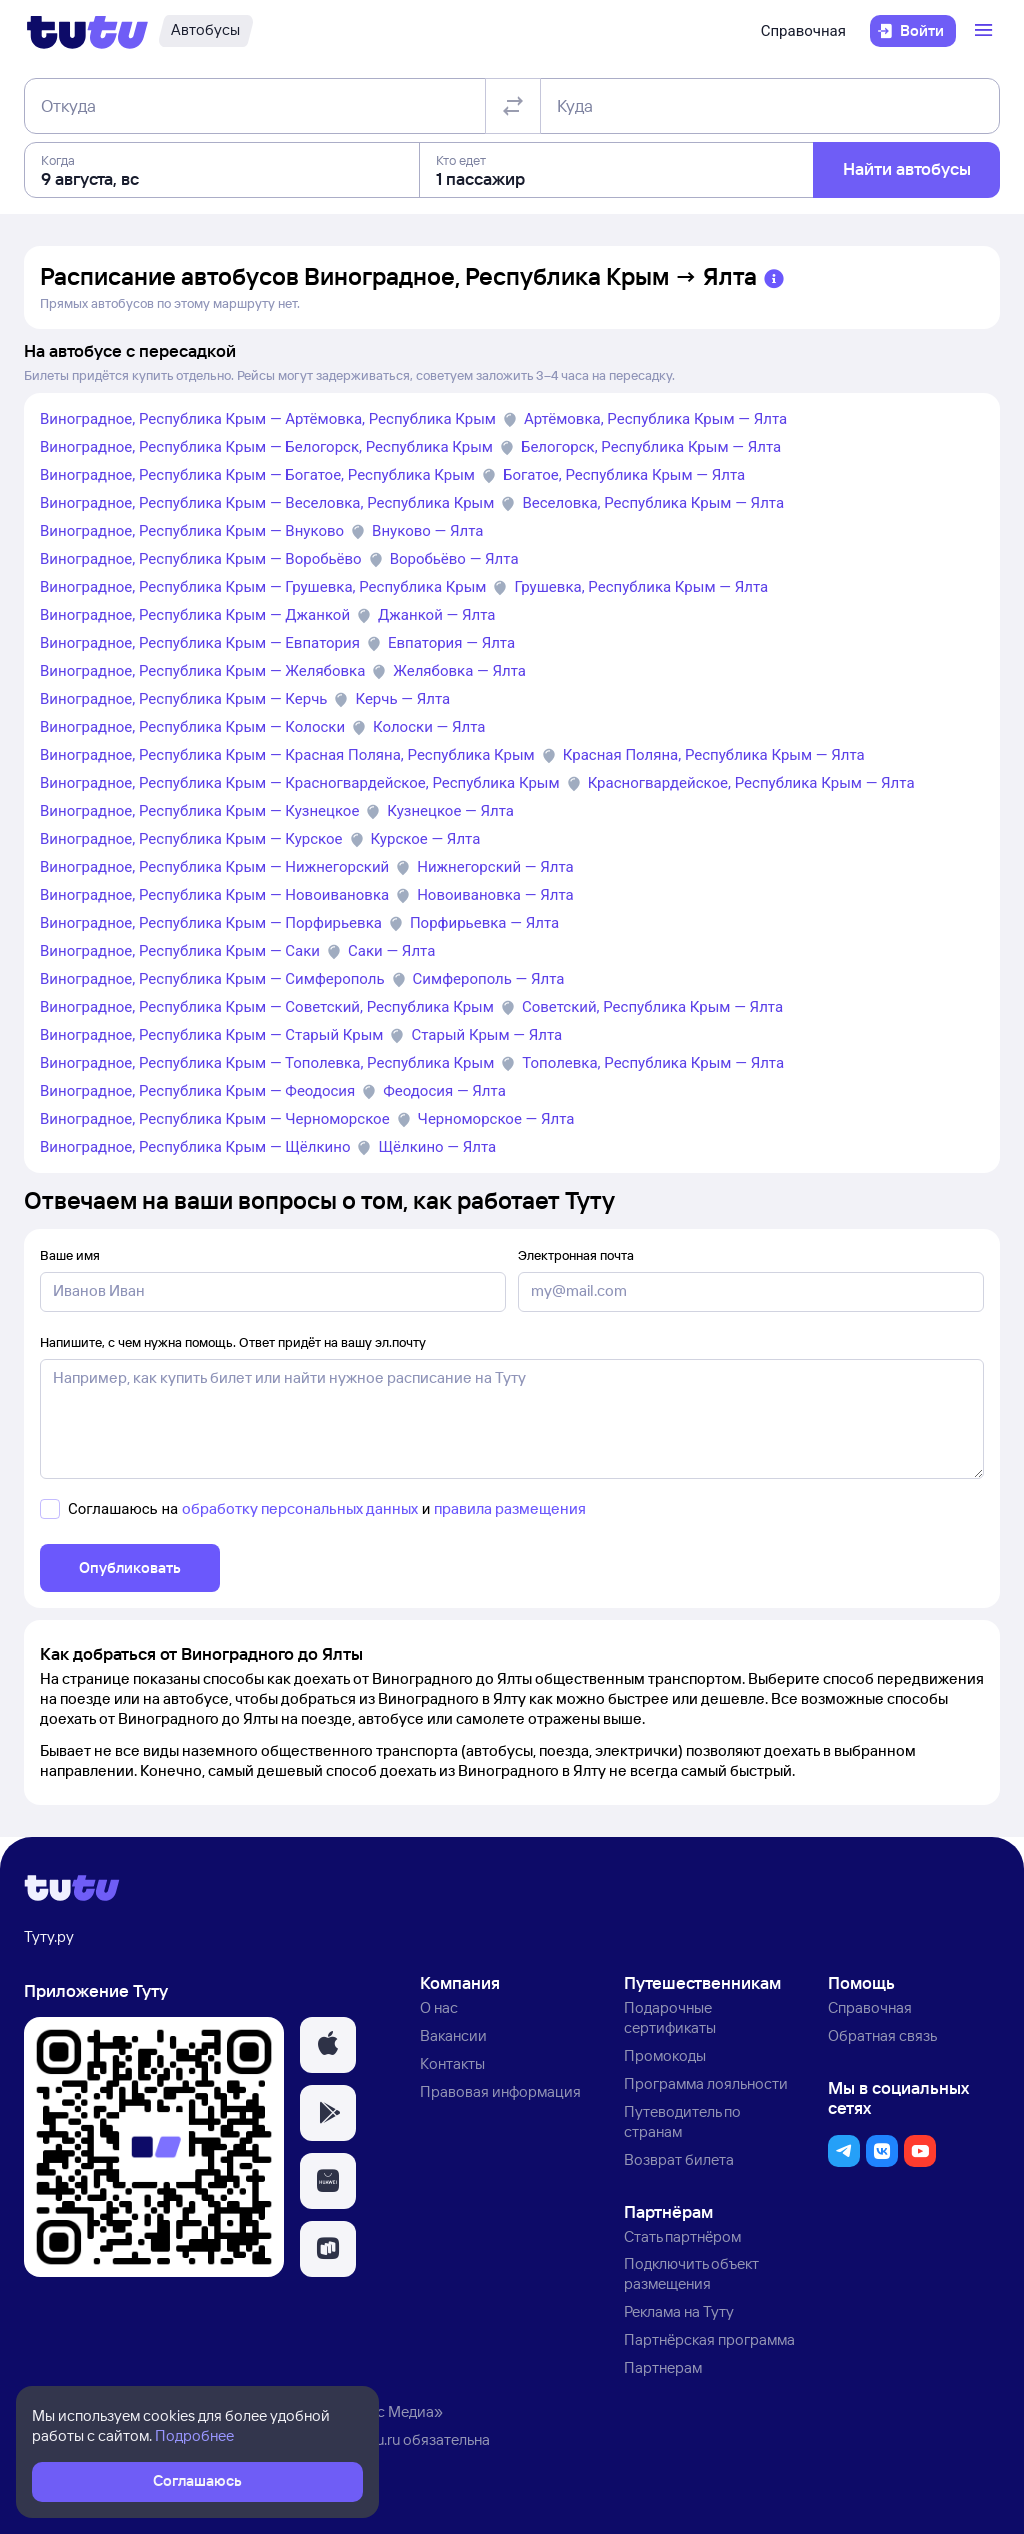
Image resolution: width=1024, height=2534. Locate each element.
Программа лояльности (706, 2083)
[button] (328, 2045)
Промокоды (665, 2055)
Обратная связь (882, 2035)
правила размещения (510, 1508)
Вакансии (453, 2035)
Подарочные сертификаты (670, 2017)
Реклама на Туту (679, 2311)
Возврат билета (679, 2159)
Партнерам (663, 2367)
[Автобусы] (205, 31)
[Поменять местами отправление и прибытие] (513, 106)
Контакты (452, 2063)
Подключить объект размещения (691, 2273)
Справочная (803, 31)
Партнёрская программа (709, 2339)
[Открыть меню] (986, 31)
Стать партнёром (682, 2236)
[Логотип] (87, 31)
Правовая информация (500, 2091)
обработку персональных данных (300, 1508)
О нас (439, 2007)
